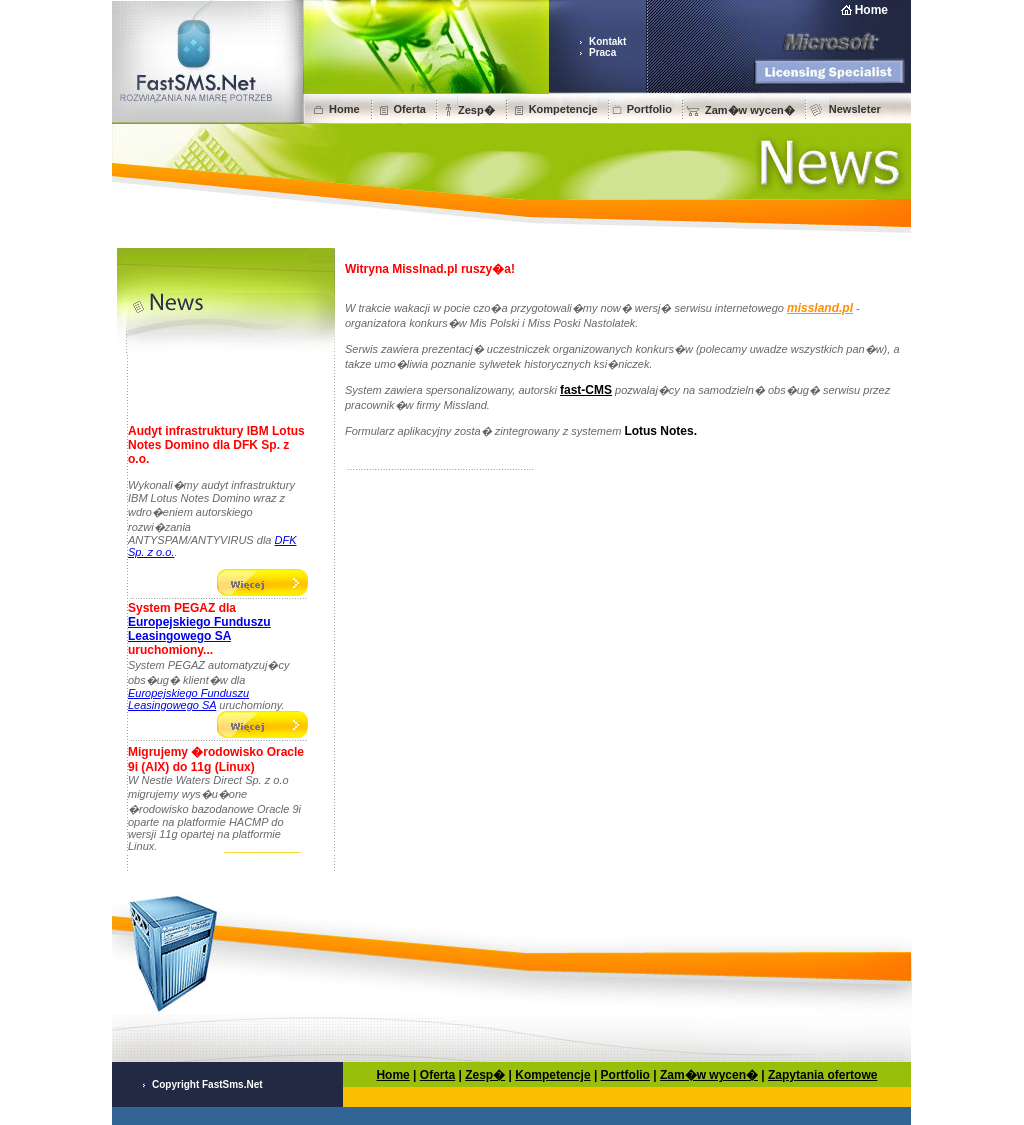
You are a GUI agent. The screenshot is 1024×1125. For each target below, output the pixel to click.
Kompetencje (563, 109)
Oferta (410, 109)
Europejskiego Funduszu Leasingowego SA (199, 632)
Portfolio (649, 109)
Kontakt (607, 41)
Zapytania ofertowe (822, 1075)
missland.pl (820, 308)
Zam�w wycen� (750, 110)
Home (871, 10)
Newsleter (855, 109)
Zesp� (476, 110)
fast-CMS (586, 390)
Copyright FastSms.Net (207, 1084)
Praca (602, 52)
